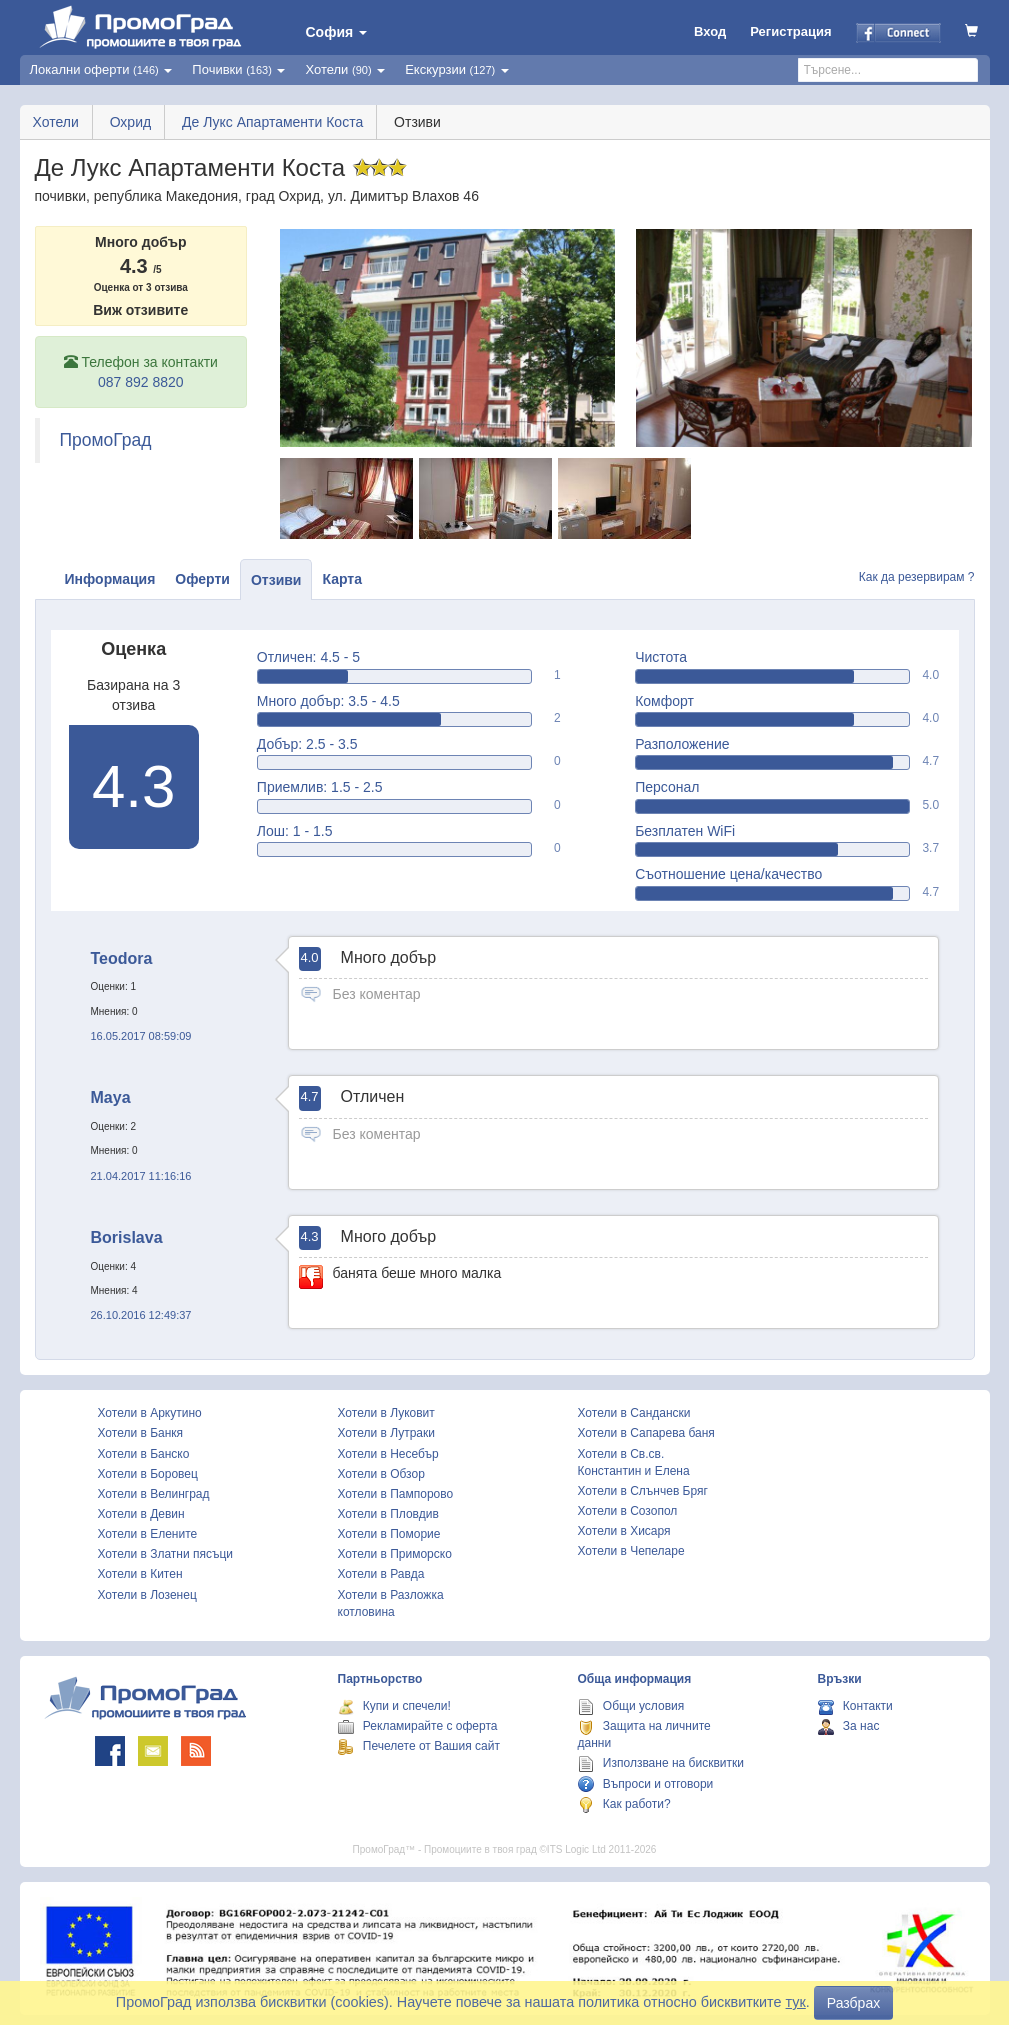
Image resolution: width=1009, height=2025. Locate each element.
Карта (342, 579)
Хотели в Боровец (148, 1474)
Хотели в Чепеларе (631, 1551)
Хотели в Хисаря (624, 1531)
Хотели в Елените (148, 1534)
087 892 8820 (141, 382)
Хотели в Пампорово (396, 1494)
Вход (710, 31)
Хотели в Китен (140, 1574)
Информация (110, 579)
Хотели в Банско (144, 1454)
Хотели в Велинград (154, 1494)
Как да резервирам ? (917, 577)
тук (796, 2002)
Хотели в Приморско (395, 1554)
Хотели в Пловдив (388, 1514)
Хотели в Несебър (388, 1454)
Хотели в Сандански (634, 1413)
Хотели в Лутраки (386, 1433)
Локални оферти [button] (101, 69)
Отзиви (276, 580)
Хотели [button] (345, 69)
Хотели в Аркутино (150, 1413)
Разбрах (853, 2003)
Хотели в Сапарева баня (646, 1433)
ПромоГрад (106, 440)
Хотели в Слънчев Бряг (643, 1491)
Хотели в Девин (141, 1514)
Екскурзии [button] (457, 69)
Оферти (202, 579)
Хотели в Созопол (628, 1511)
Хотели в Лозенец (147, 1595)
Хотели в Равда (381, 1574)
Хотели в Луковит (386, 1413)
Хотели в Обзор (381, 1474)
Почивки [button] (238, 69)
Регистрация (790, 31)
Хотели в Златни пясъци (166, 1554)
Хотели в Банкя (141, 1433)
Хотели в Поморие (389, 1534)
